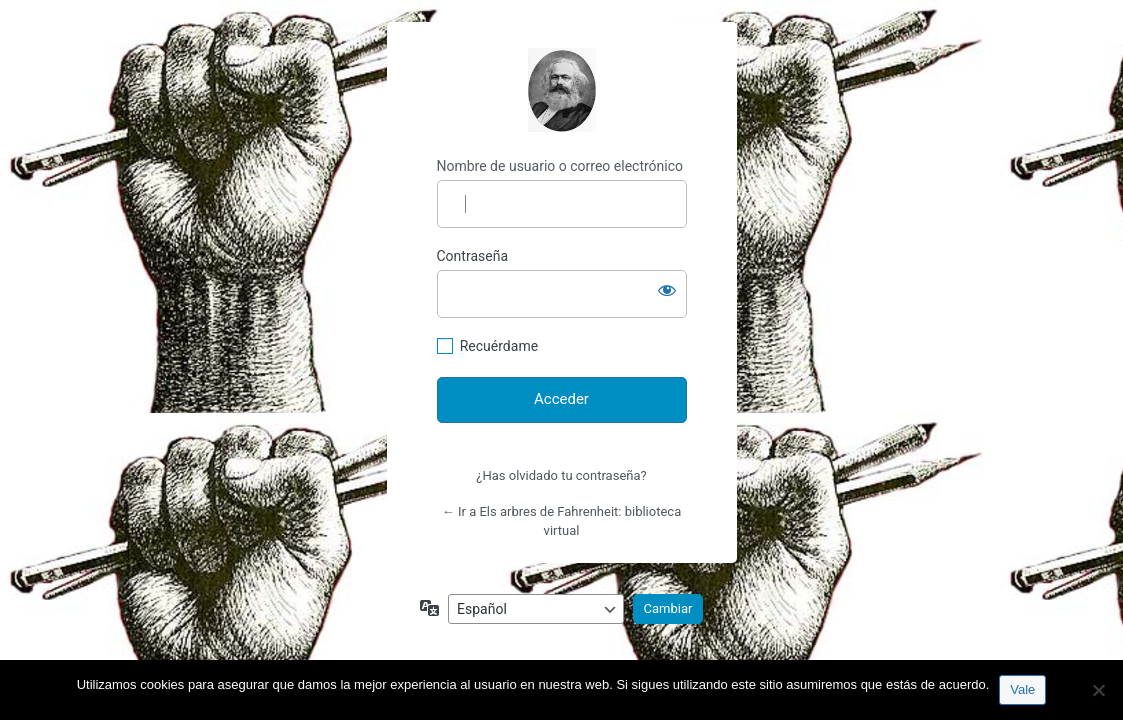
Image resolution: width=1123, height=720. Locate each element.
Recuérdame (499, 346)
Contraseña (473, 256)
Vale (1022, 689)
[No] (1098, 690)
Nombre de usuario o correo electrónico (560, 166)
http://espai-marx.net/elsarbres (562, 90)
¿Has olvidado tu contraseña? (561, 475)
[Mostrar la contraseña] (667, 290)
